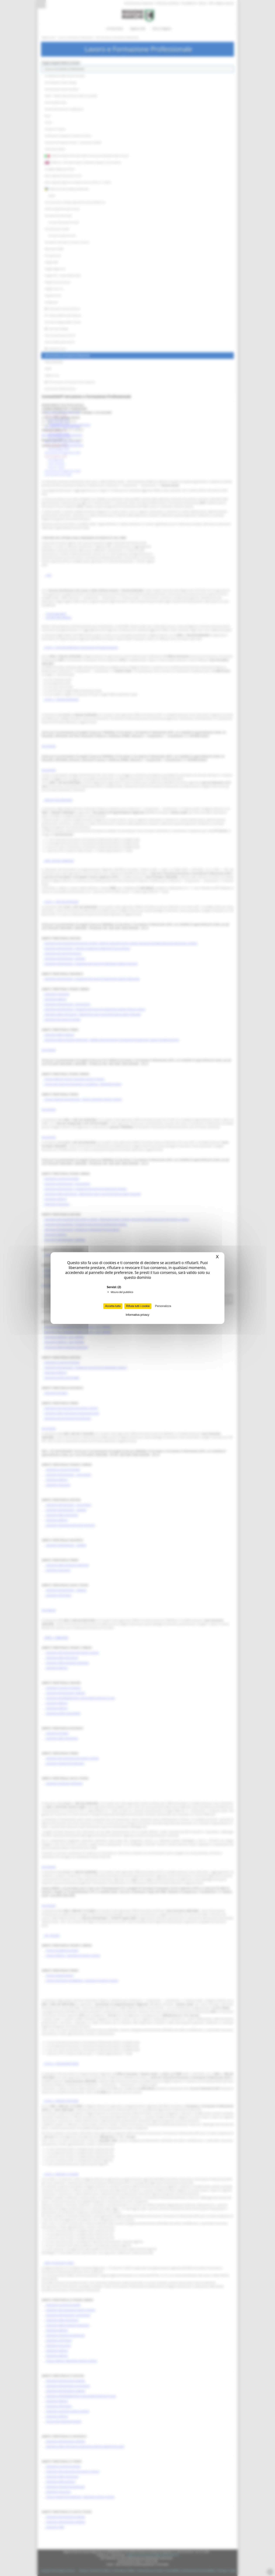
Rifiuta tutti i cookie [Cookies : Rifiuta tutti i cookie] (138, 1306)
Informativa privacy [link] (137, 1314)
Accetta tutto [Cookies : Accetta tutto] (113, 1306)
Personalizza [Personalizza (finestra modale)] (163, 1306)
